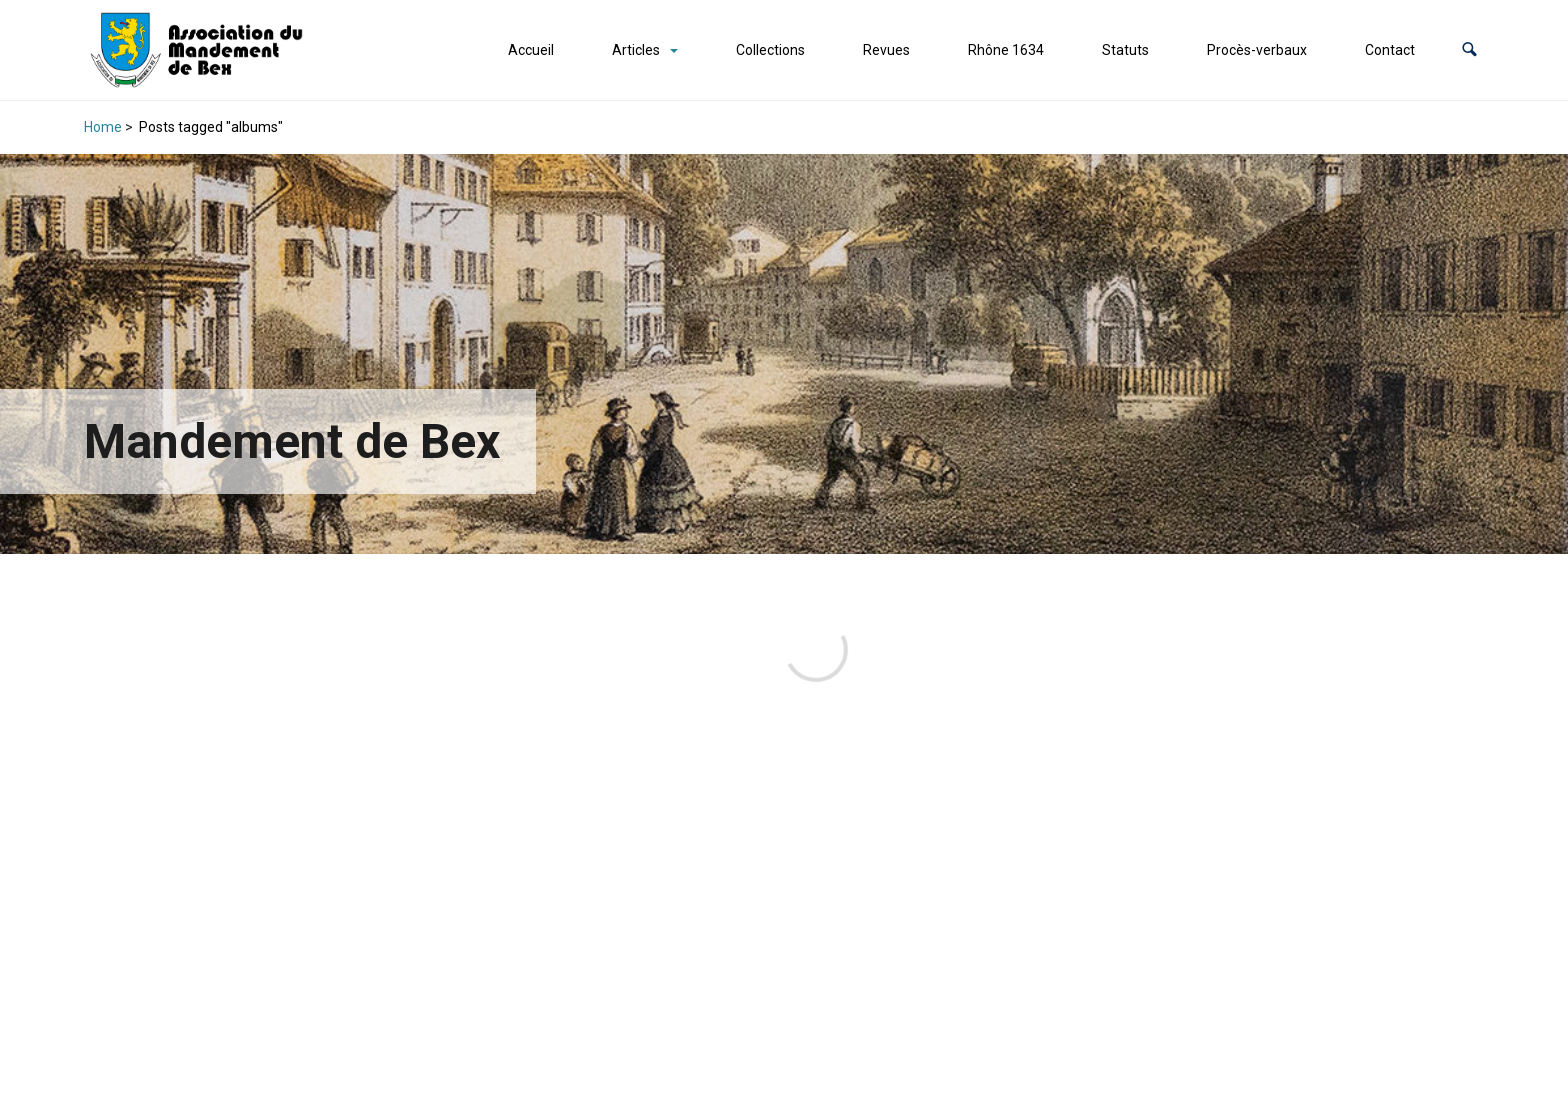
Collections (770, 50)
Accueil (531, 50)
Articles (636, 50)
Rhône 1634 (1006, 50)
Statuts (1125, 50)
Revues (886, 50)
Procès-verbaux (1257, 50)
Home (103, 127)
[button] (1469, 50)
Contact (1390, 50)
